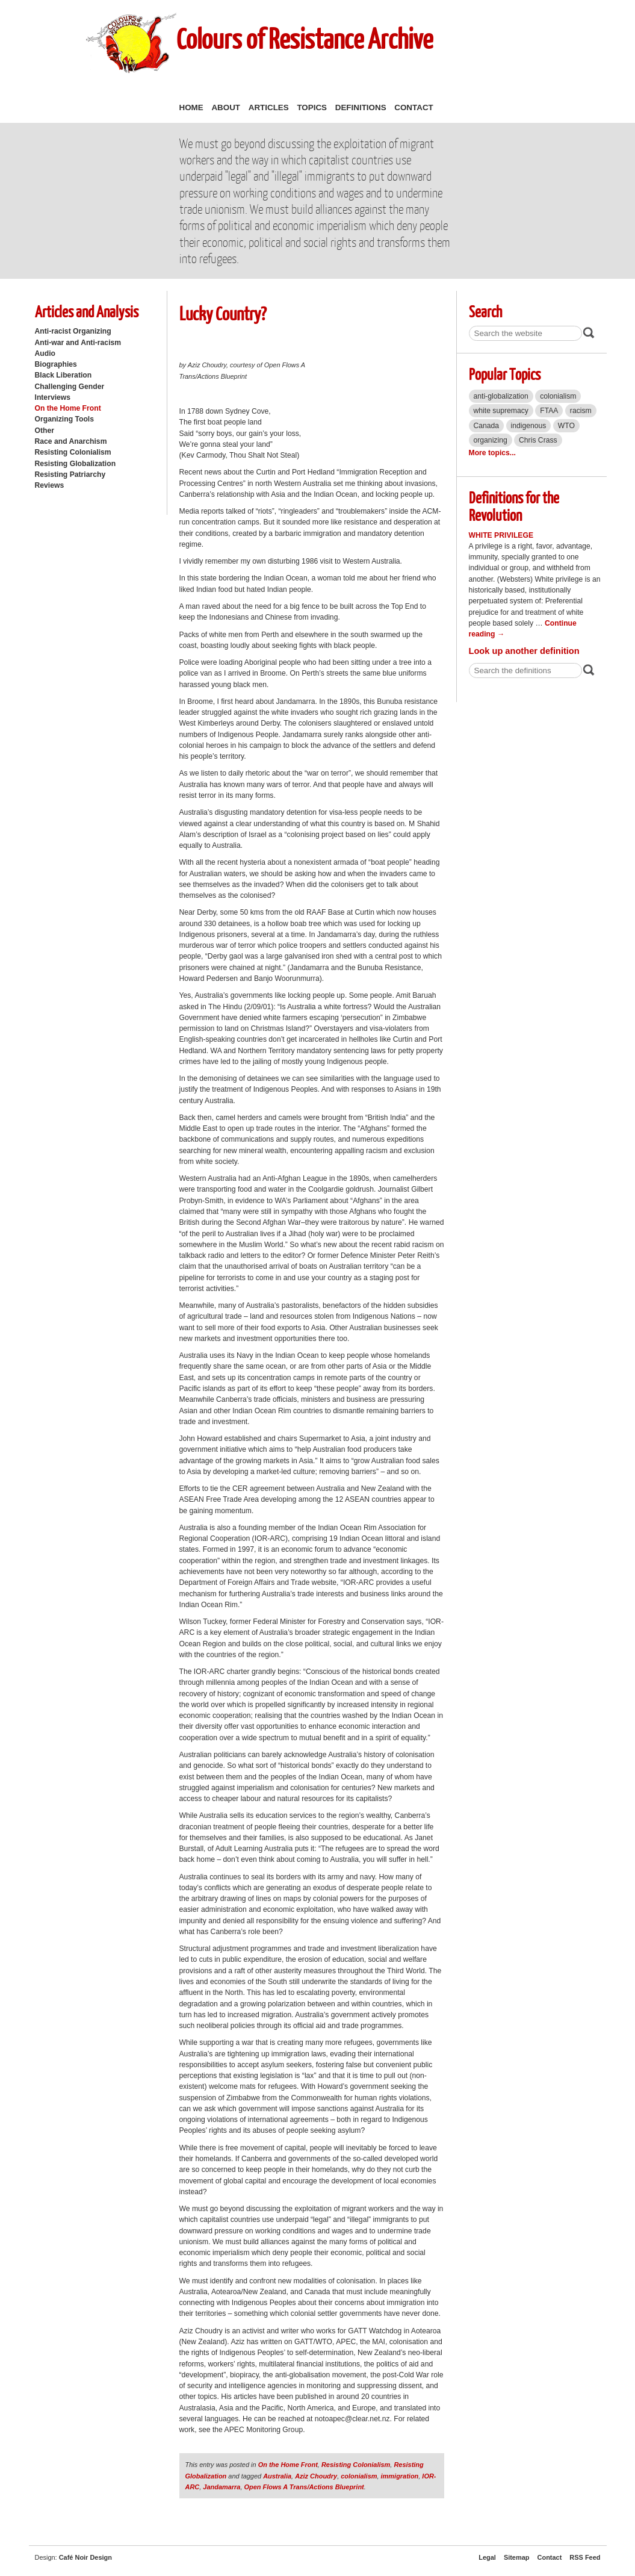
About (225, 107)
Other (44, 430)
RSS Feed (584, 2557)
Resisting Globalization (75, 463)
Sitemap (517, 2557)
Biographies (56, 364)
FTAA (549, 410)
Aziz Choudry (316, 2476)
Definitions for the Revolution (514, 506)
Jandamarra (221, 2486)
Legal (487, 2557)
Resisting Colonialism (73, 452)
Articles (269, 107)
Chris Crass (538, 440)
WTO (566, 426)
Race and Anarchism (71, 441)
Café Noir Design (85, 2557)
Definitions (360, 107)
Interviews (53, 397)
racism (581, 410)
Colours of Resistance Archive (304, 38)
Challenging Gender (70, 386)
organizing (490, 440)
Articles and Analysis (86, 311)
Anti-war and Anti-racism (78, 342)
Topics (312, 107)
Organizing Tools (64, 419)
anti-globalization (501, 396)
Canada (487, 426)
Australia (277, 2476)
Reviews (49, 485)
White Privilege (501, 535)
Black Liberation (63, 375)
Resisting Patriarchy (70, 474)
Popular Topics (505, 373)
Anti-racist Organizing (73, 331)
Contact (413, 107)
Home (191, 107)
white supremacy (501, 410)
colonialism (359, 2476)
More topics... (492, 453)
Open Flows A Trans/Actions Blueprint (304, 2486)
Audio (45, 353)
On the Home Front (68, 408)
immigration (400, 2476)
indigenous (529, 426)
